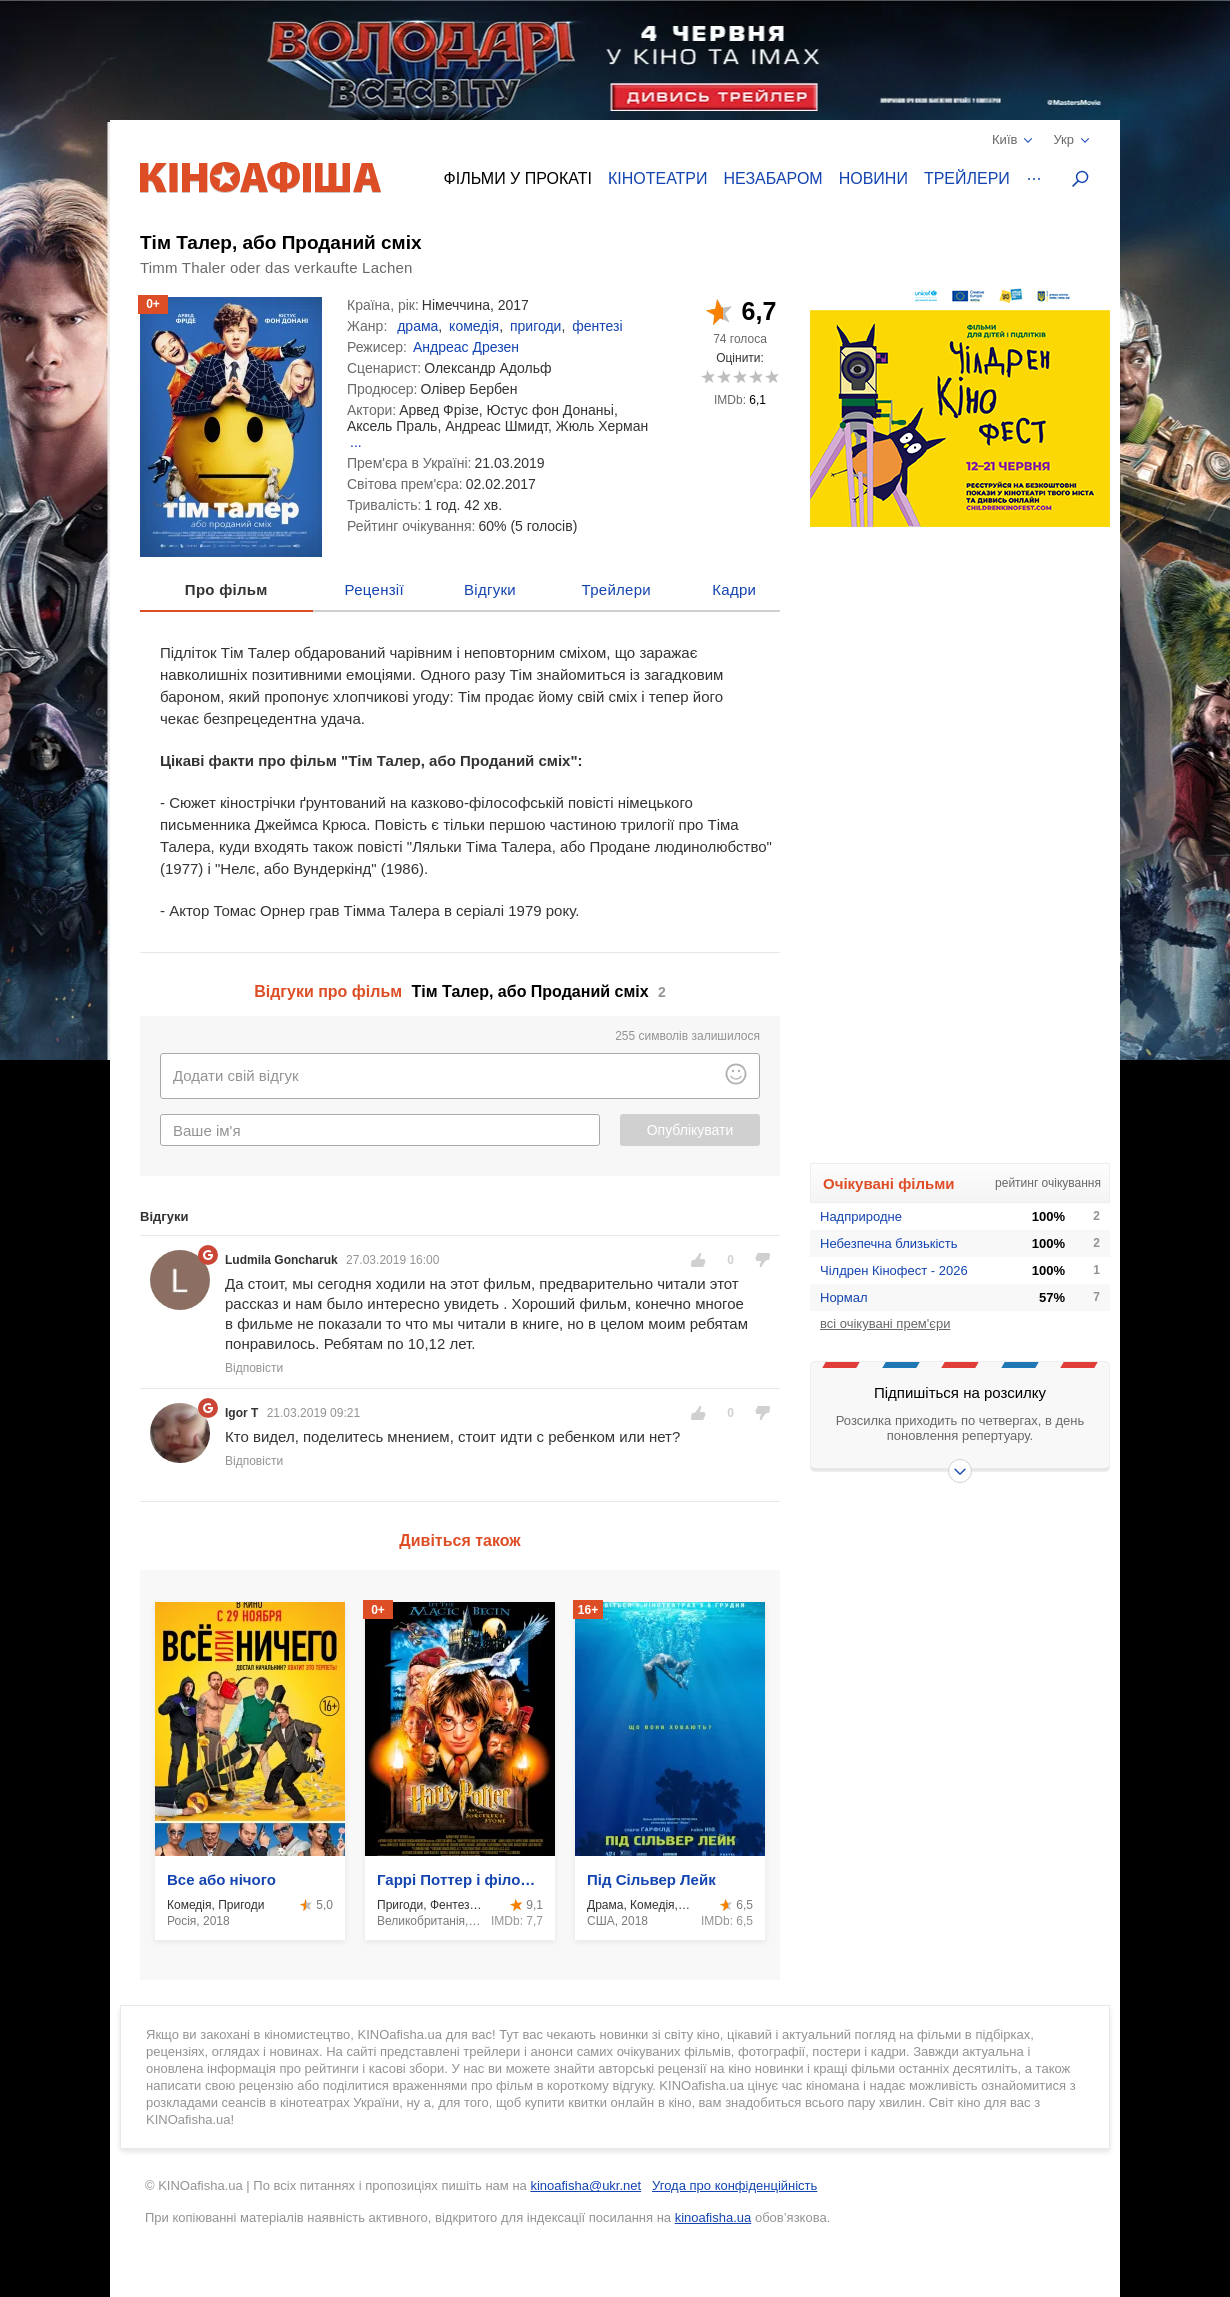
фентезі (597, 326)
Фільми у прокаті (518, 178)
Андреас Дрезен (466, 347)
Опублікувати (690, 1130)
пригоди (535, 326)
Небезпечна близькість (889, 1243)
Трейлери (967, 178)
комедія (474, 326)
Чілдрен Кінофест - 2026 (894, 1270)
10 (771, 376)
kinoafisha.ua (713, 2217)
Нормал (844, 1297)
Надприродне (861, 1216)
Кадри (734, 589)
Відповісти (254, 1368)
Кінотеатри (658, 178)
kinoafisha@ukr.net (585, 2185)
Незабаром (773, 178)
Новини (873, 178)
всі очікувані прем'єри (885, 1323)
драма (417, 326)
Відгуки (490, 589)
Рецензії (374, 589)
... (356, 442)
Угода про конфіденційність (734, 2185)
